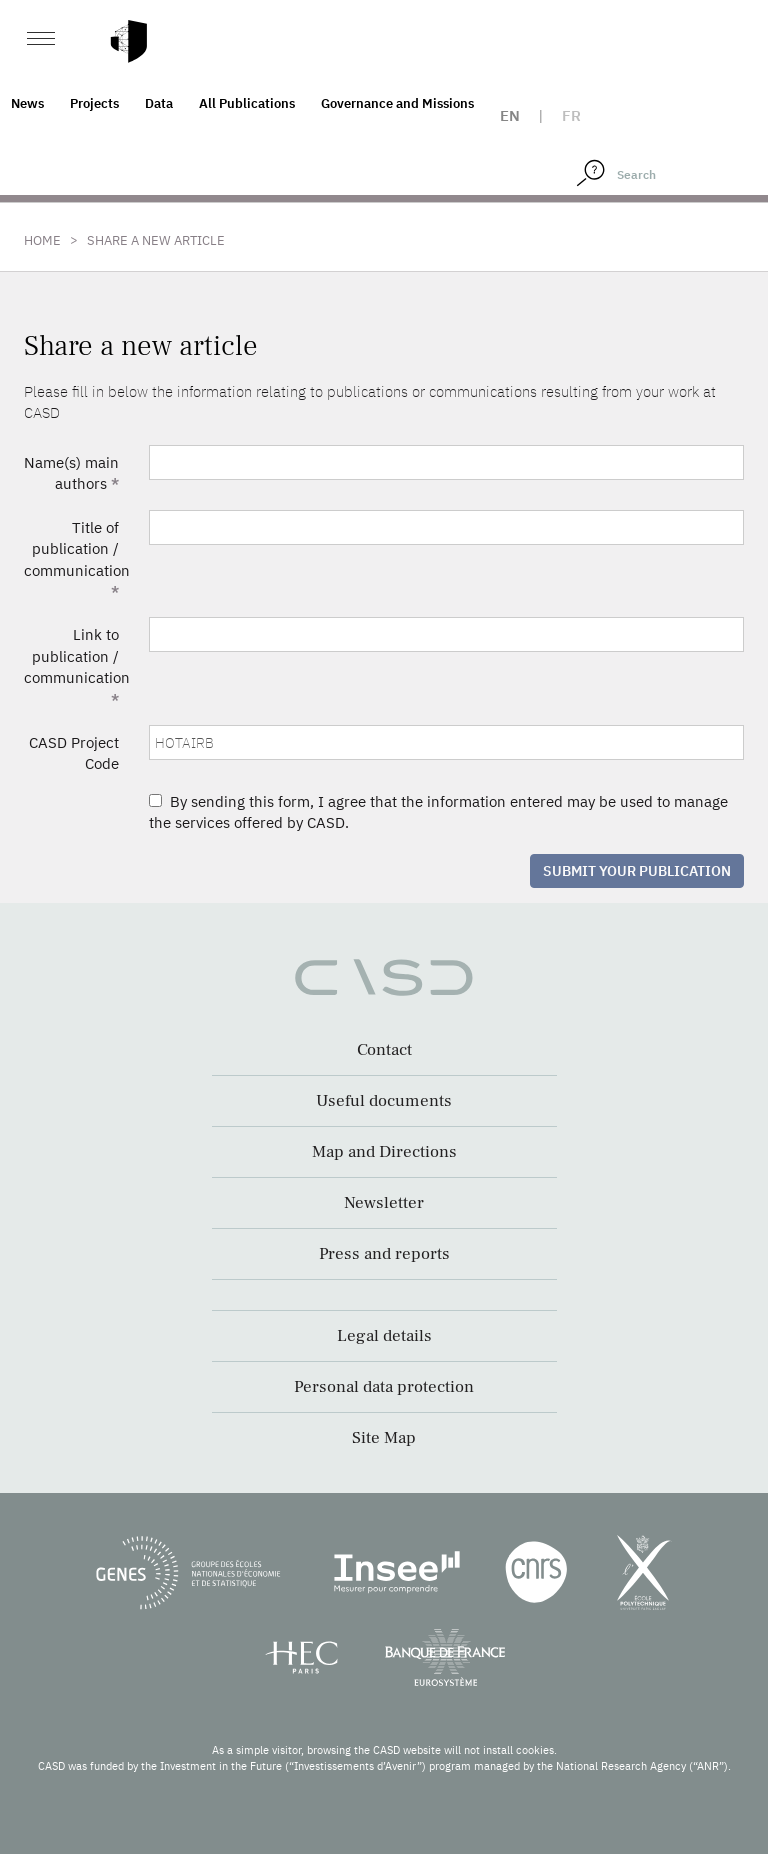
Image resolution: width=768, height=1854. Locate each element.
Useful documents (384, 1101)
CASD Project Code (74, 753)
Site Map (384, 1438)
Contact (384, 1050)
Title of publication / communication (77, 559)
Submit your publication (637, 871)
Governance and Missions (397, 103)
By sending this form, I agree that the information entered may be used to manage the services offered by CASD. (438, 812)
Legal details (384, 1336)
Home (42, 240)
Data (159, 103)
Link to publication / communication (77, 666)
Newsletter (384, 1203)
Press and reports (384, 1254)
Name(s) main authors (71, 473)
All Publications (247, 103)
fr (571, 115)
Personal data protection (384, 1387)
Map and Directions (384, 1152)
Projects (94, 103)
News (27, 103)
